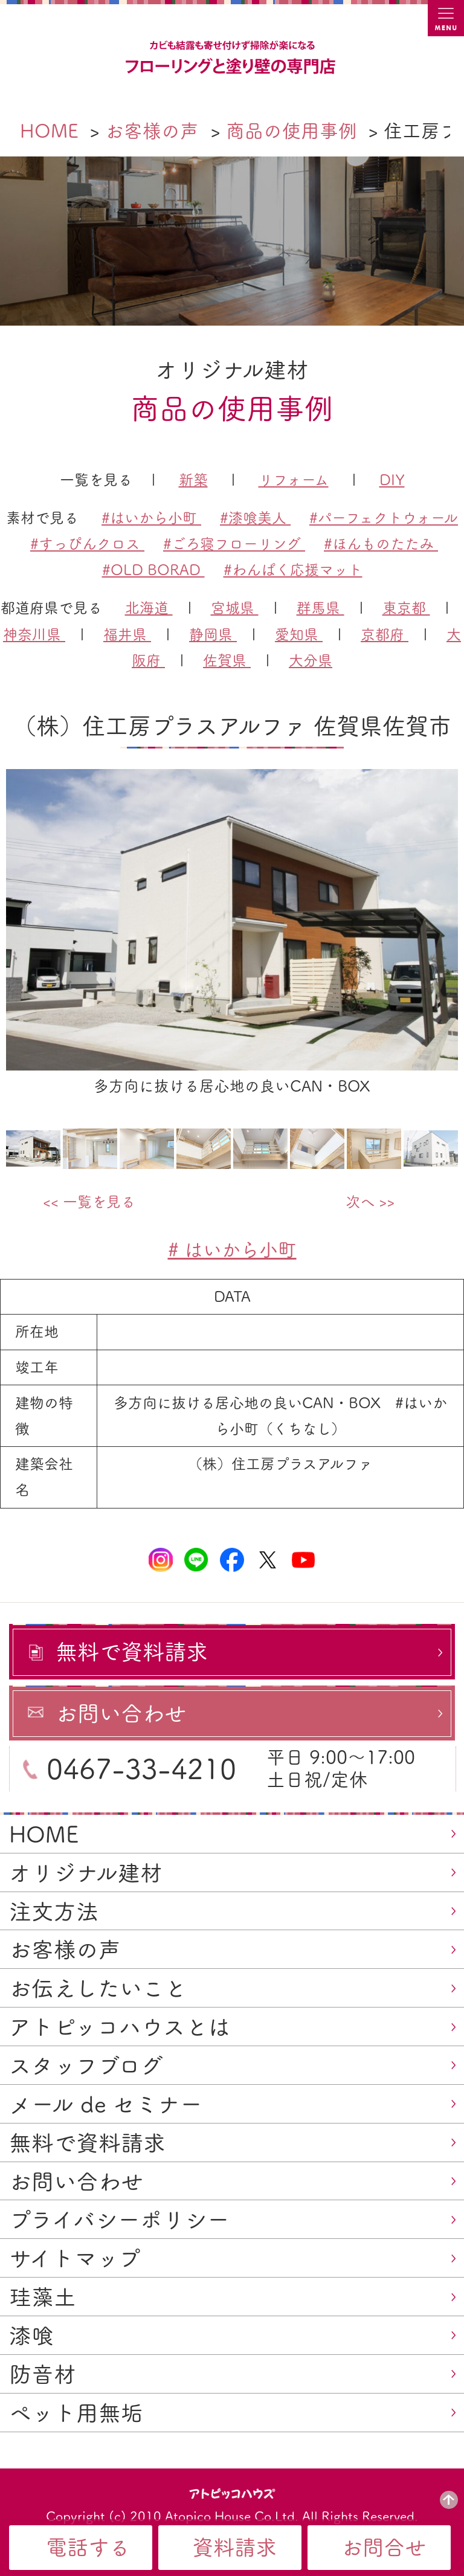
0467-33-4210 (141, 1768)
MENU (446, 18)
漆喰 (31, 2335)
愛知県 (299, 634)
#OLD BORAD (153, 569)
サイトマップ (75, 2258)
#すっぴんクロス (87, 543)
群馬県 (320, 608)
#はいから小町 (151, 517)
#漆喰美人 (255, 517)
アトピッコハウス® (232, 2493)
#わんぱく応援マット (293, 569)
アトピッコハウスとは (119, 2027)
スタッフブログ (86, 2065)
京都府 (384, 634)
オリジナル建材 (86, 1873)
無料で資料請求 (87, 2143)
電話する (88, 2547)
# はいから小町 (232, 1249)
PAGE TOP (449, 2500)
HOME (44, 1834)
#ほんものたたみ (381, 543)
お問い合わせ (76, 2181)
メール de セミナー (105, 2104)
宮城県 (235, 608)
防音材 (42, 2374)
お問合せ (383, 2547)
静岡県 (213, 634)
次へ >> (370, 1201)
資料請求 (234, 2547)
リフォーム (294, 479)
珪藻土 (42, 2297)
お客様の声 (65, 1949)
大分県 (310, 660)
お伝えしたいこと (98, 1988)
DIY (392, 479)
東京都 (406, 608)
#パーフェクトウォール (383, 517)
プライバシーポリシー (119, 2219)
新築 (193, 479)
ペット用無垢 (76, 2413)
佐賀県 (227, 660)
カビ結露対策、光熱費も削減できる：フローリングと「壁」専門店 (232, 58)
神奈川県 (34, 634)
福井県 (127, 634)
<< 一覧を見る (89, 1201)
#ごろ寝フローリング (234, 543)
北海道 (149, 608)
